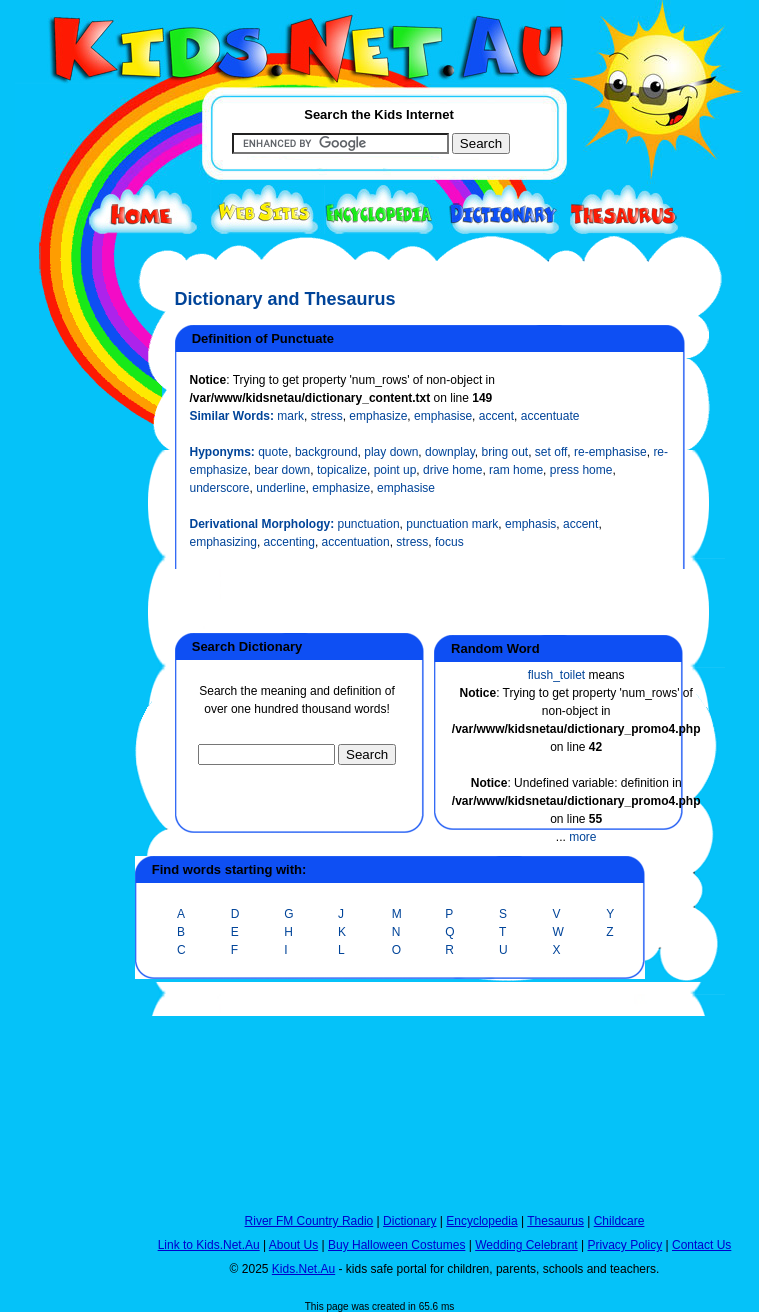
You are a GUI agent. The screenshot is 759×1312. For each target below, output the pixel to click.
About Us (293, 1245)
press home (581, 470)
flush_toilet (556, 675)
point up (395, 470)
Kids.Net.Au (303, 1269)
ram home (516, 470)
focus (449, 542)
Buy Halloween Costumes (396, 1245)
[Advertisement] (65, 732)
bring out (504, 452)
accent (496, 416)
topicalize (342, 470)
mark (290, 416)
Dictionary (409, 1221)
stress (327, 416)
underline (280, 488)
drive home (452, 470)
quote (273, 452)
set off (551, 452)
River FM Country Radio (309, 1221)
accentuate (550, 416)
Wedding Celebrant (526, 1245)
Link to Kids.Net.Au (209, 1245)
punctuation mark (452, 524)
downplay (450, 452)
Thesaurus (555, 1221)
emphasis (530, 524)
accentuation (356, 542)
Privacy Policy (625, 1245)
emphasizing (223, 542)
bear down (282, 470)
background (326, 452)
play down (391, 452)
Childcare (619, 1221)
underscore (220, 488)
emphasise (443, 416)
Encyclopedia (481, 1221)
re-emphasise (610, 452)
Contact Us (701, 1245)
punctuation (369, 524)
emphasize (378, 416)
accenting (289, 542)
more (582, 837)
